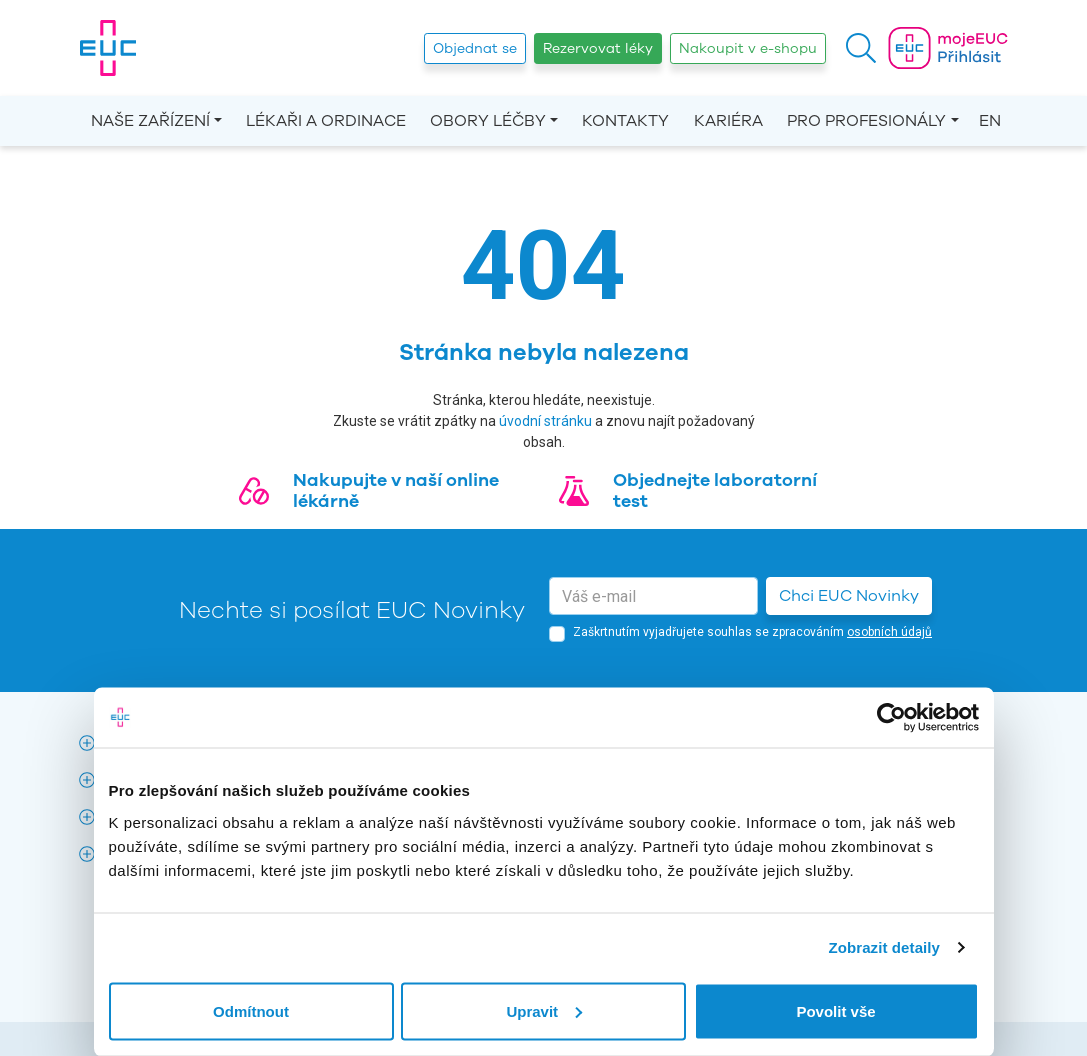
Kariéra (728, 121)
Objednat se (475, 48)
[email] (653, 596)
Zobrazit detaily (884, 947)
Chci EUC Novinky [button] (849, 596)
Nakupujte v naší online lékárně (396, 491)
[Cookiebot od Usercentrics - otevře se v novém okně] (891, 718)
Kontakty (625, 121)
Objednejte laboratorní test (715, 491)
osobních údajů (889, 632)
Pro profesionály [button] (866, 121)
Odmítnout (251, 1010)
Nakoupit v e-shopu (748, 48)
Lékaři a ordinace (326, 121)
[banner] (108, 48)
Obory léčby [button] (488, 121)
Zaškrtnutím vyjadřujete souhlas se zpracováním (752, 632)
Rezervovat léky (598, 48)
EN (990, 121)
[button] (861, 48)
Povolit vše (835, 1010)
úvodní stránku (545, 421)
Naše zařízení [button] (150, 121)
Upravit (544, 1010)
